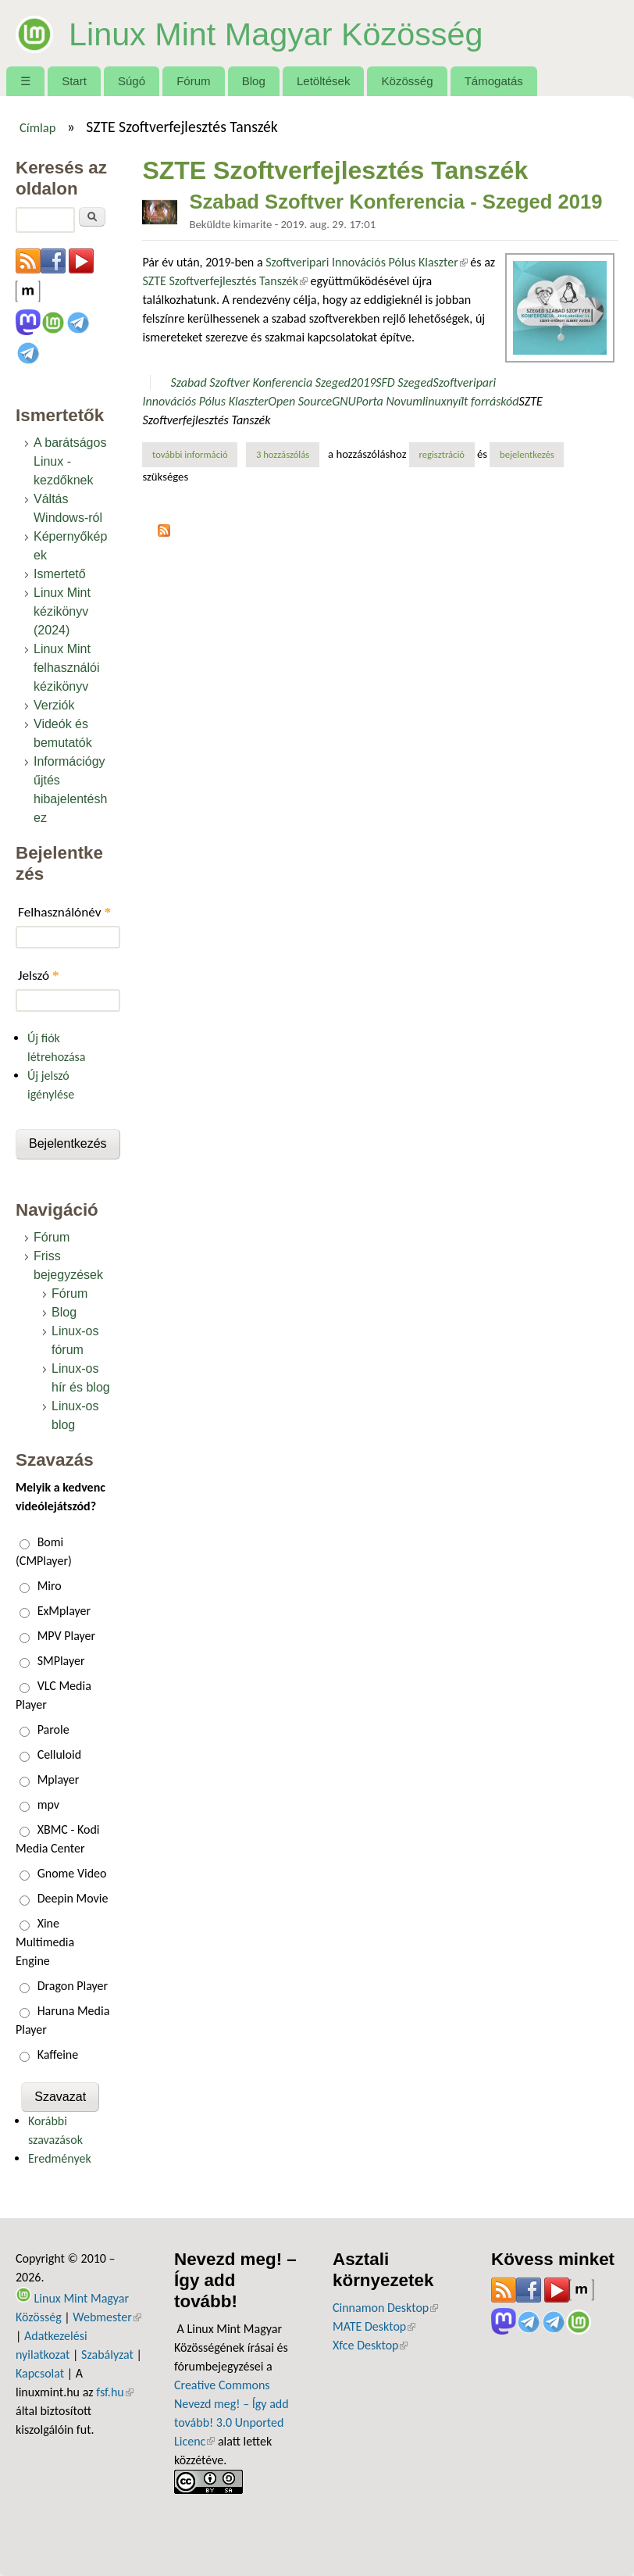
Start (74, 81)
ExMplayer (64, 1610)
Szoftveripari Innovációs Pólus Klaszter (366, 262)
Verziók (54, 705)
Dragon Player (73, 1985)
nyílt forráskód (483, 401)
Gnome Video (72, 1873)
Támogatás (494, 81)
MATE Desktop (374, 2326)
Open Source (301, 401)
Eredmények (59, 2158)
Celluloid (59, 1754)
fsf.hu (114, 2392)
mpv (48, 1804)
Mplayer (58, 1779)
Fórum (193, 81)
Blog (253, 81)
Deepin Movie (73, 1898)
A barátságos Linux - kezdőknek (70, 461)
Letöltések (324, 81)
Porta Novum (389, 401)
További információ (194, 454)
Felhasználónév (64, 912)
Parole (53, 1729)
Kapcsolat (40, 2373)
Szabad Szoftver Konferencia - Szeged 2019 (395, 202)
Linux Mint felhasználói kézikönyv (67, 667)
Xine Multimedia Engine (45, 1942)
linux (434, 401)
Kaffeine (58, 2054)
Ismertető (60, 574)
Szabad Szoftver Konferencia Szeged (261, 382)
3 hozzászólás (282, 454)
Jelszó (38, 975)
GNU (344, 401)
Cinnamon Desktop (385, 2307)
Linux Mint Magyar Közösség (293, 32)
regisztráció (442, 454)
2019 (363, 382)
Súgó (131, 81)
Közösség (407, 81)
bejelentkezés (527, 454)
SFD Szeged (404, 382)
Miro (49, 1585)
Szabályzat (107, 2354)
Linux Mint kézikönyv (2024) (62, 611)
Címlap (38, 127)
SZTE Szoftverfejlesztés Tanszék (225, 280)
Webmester (107, 2317)
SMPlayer (61, 1660)
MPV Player (66, 1635)
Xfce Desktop (370, 2345)
